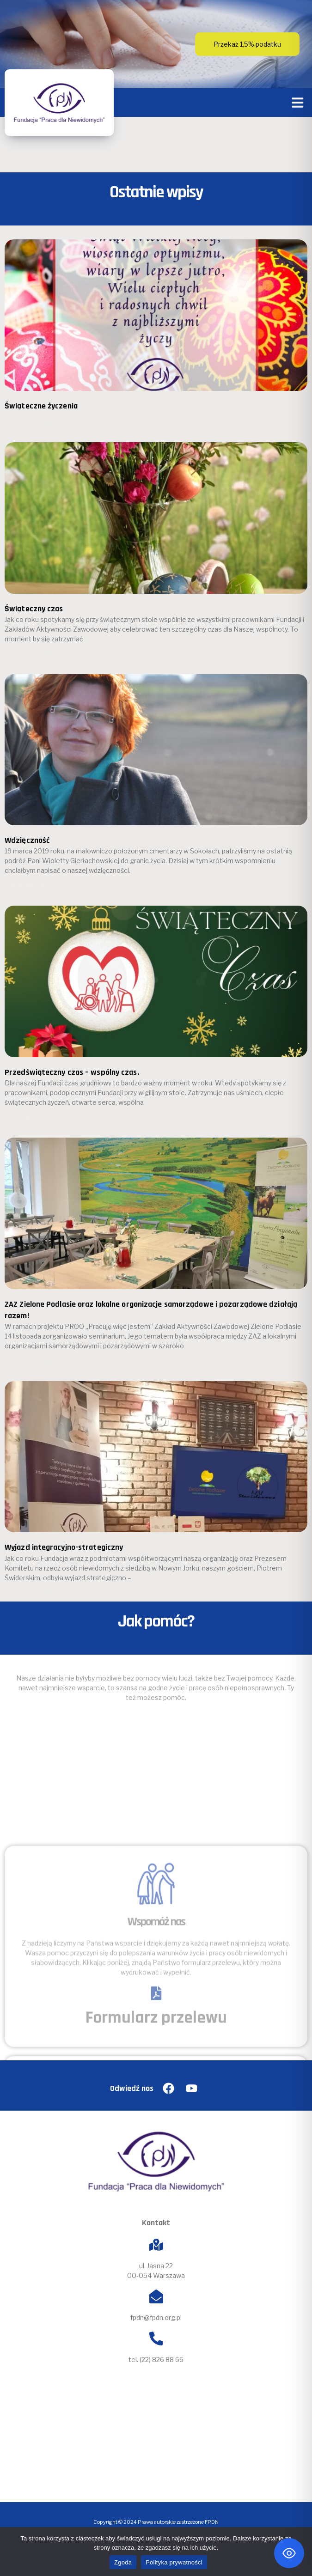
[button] (297, 102)
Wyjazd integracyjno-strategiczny (64, 1547)
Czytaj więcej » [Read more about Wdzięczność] (27, 885)
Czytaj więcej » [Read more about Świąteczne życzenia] (27, 421)
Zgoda (123, 2562)
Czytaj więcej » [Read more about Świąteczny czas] (27, 653)
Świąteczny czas (34, 608)
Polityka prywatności (174, 2562)
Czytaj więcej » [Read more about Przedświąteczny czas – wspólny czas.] (27, 1117)
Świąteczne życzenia (41, 406)
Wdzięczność (27, 840)
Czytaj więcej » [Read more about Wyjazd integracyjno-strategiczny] (27, 1592)
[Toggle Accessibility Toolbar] (289, 2553)
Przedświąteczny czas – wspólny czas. (72, 1072)
